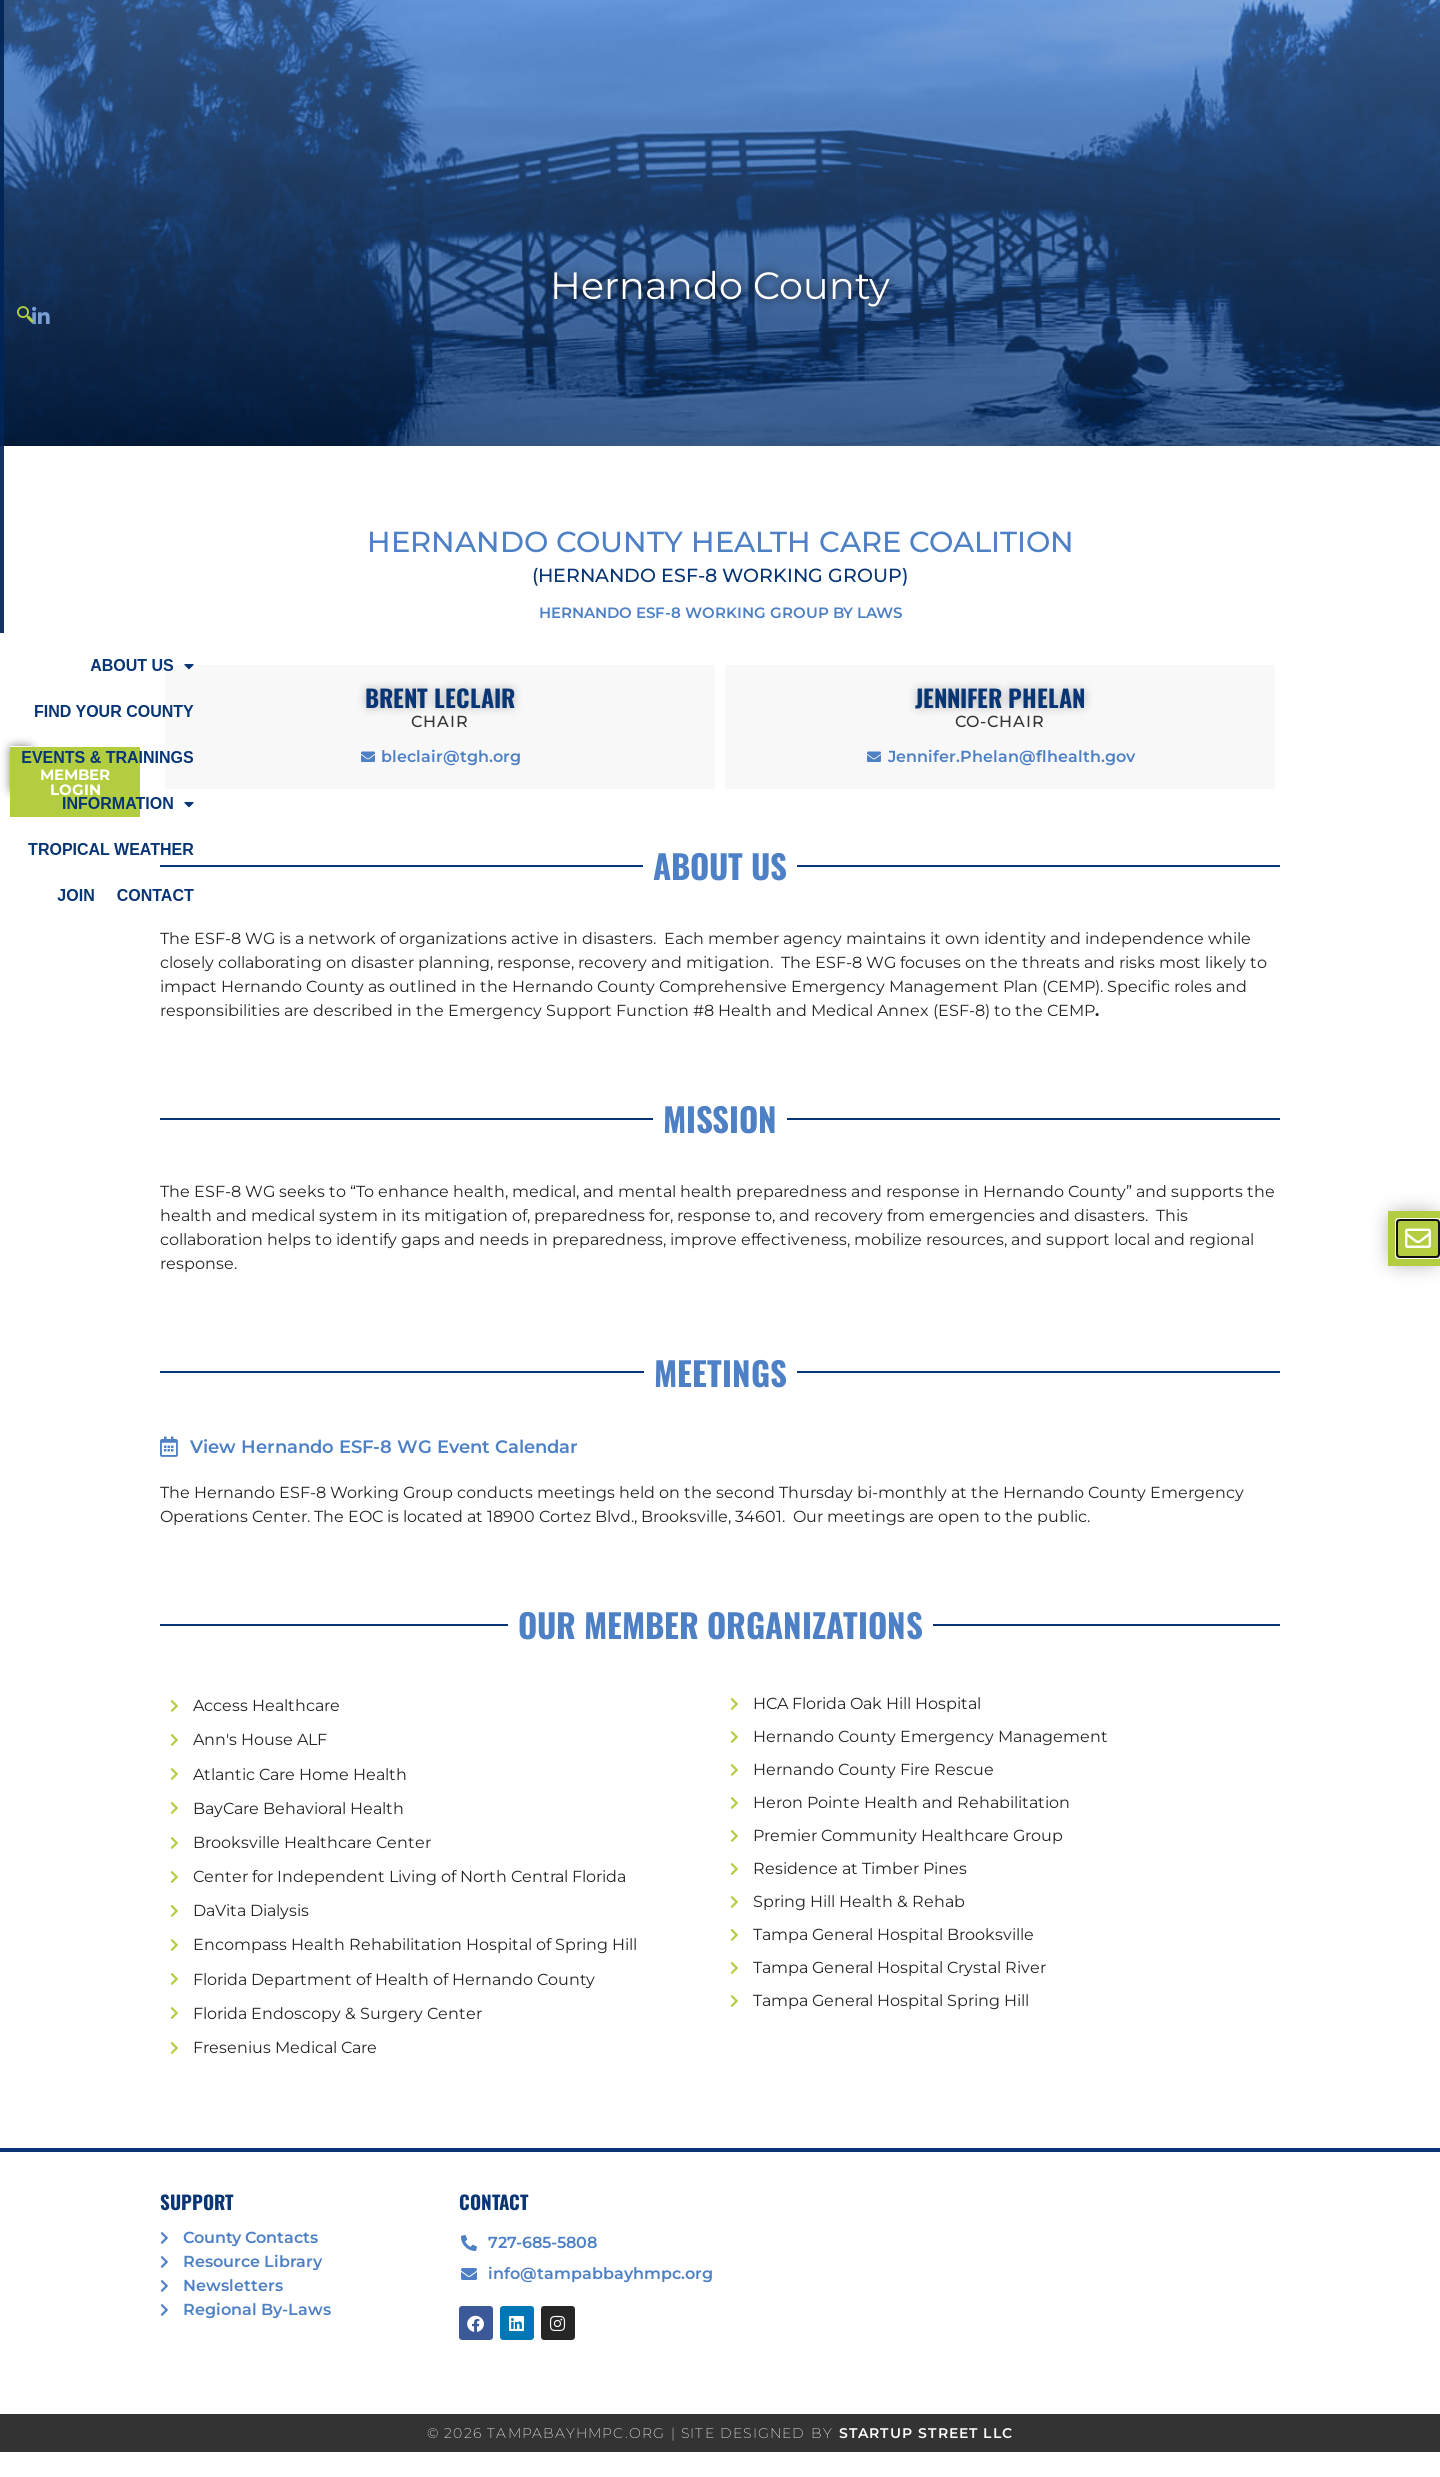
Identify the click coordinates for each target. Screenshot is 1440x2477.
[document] (720, 1238)
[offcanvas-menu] (1418, 1238)
